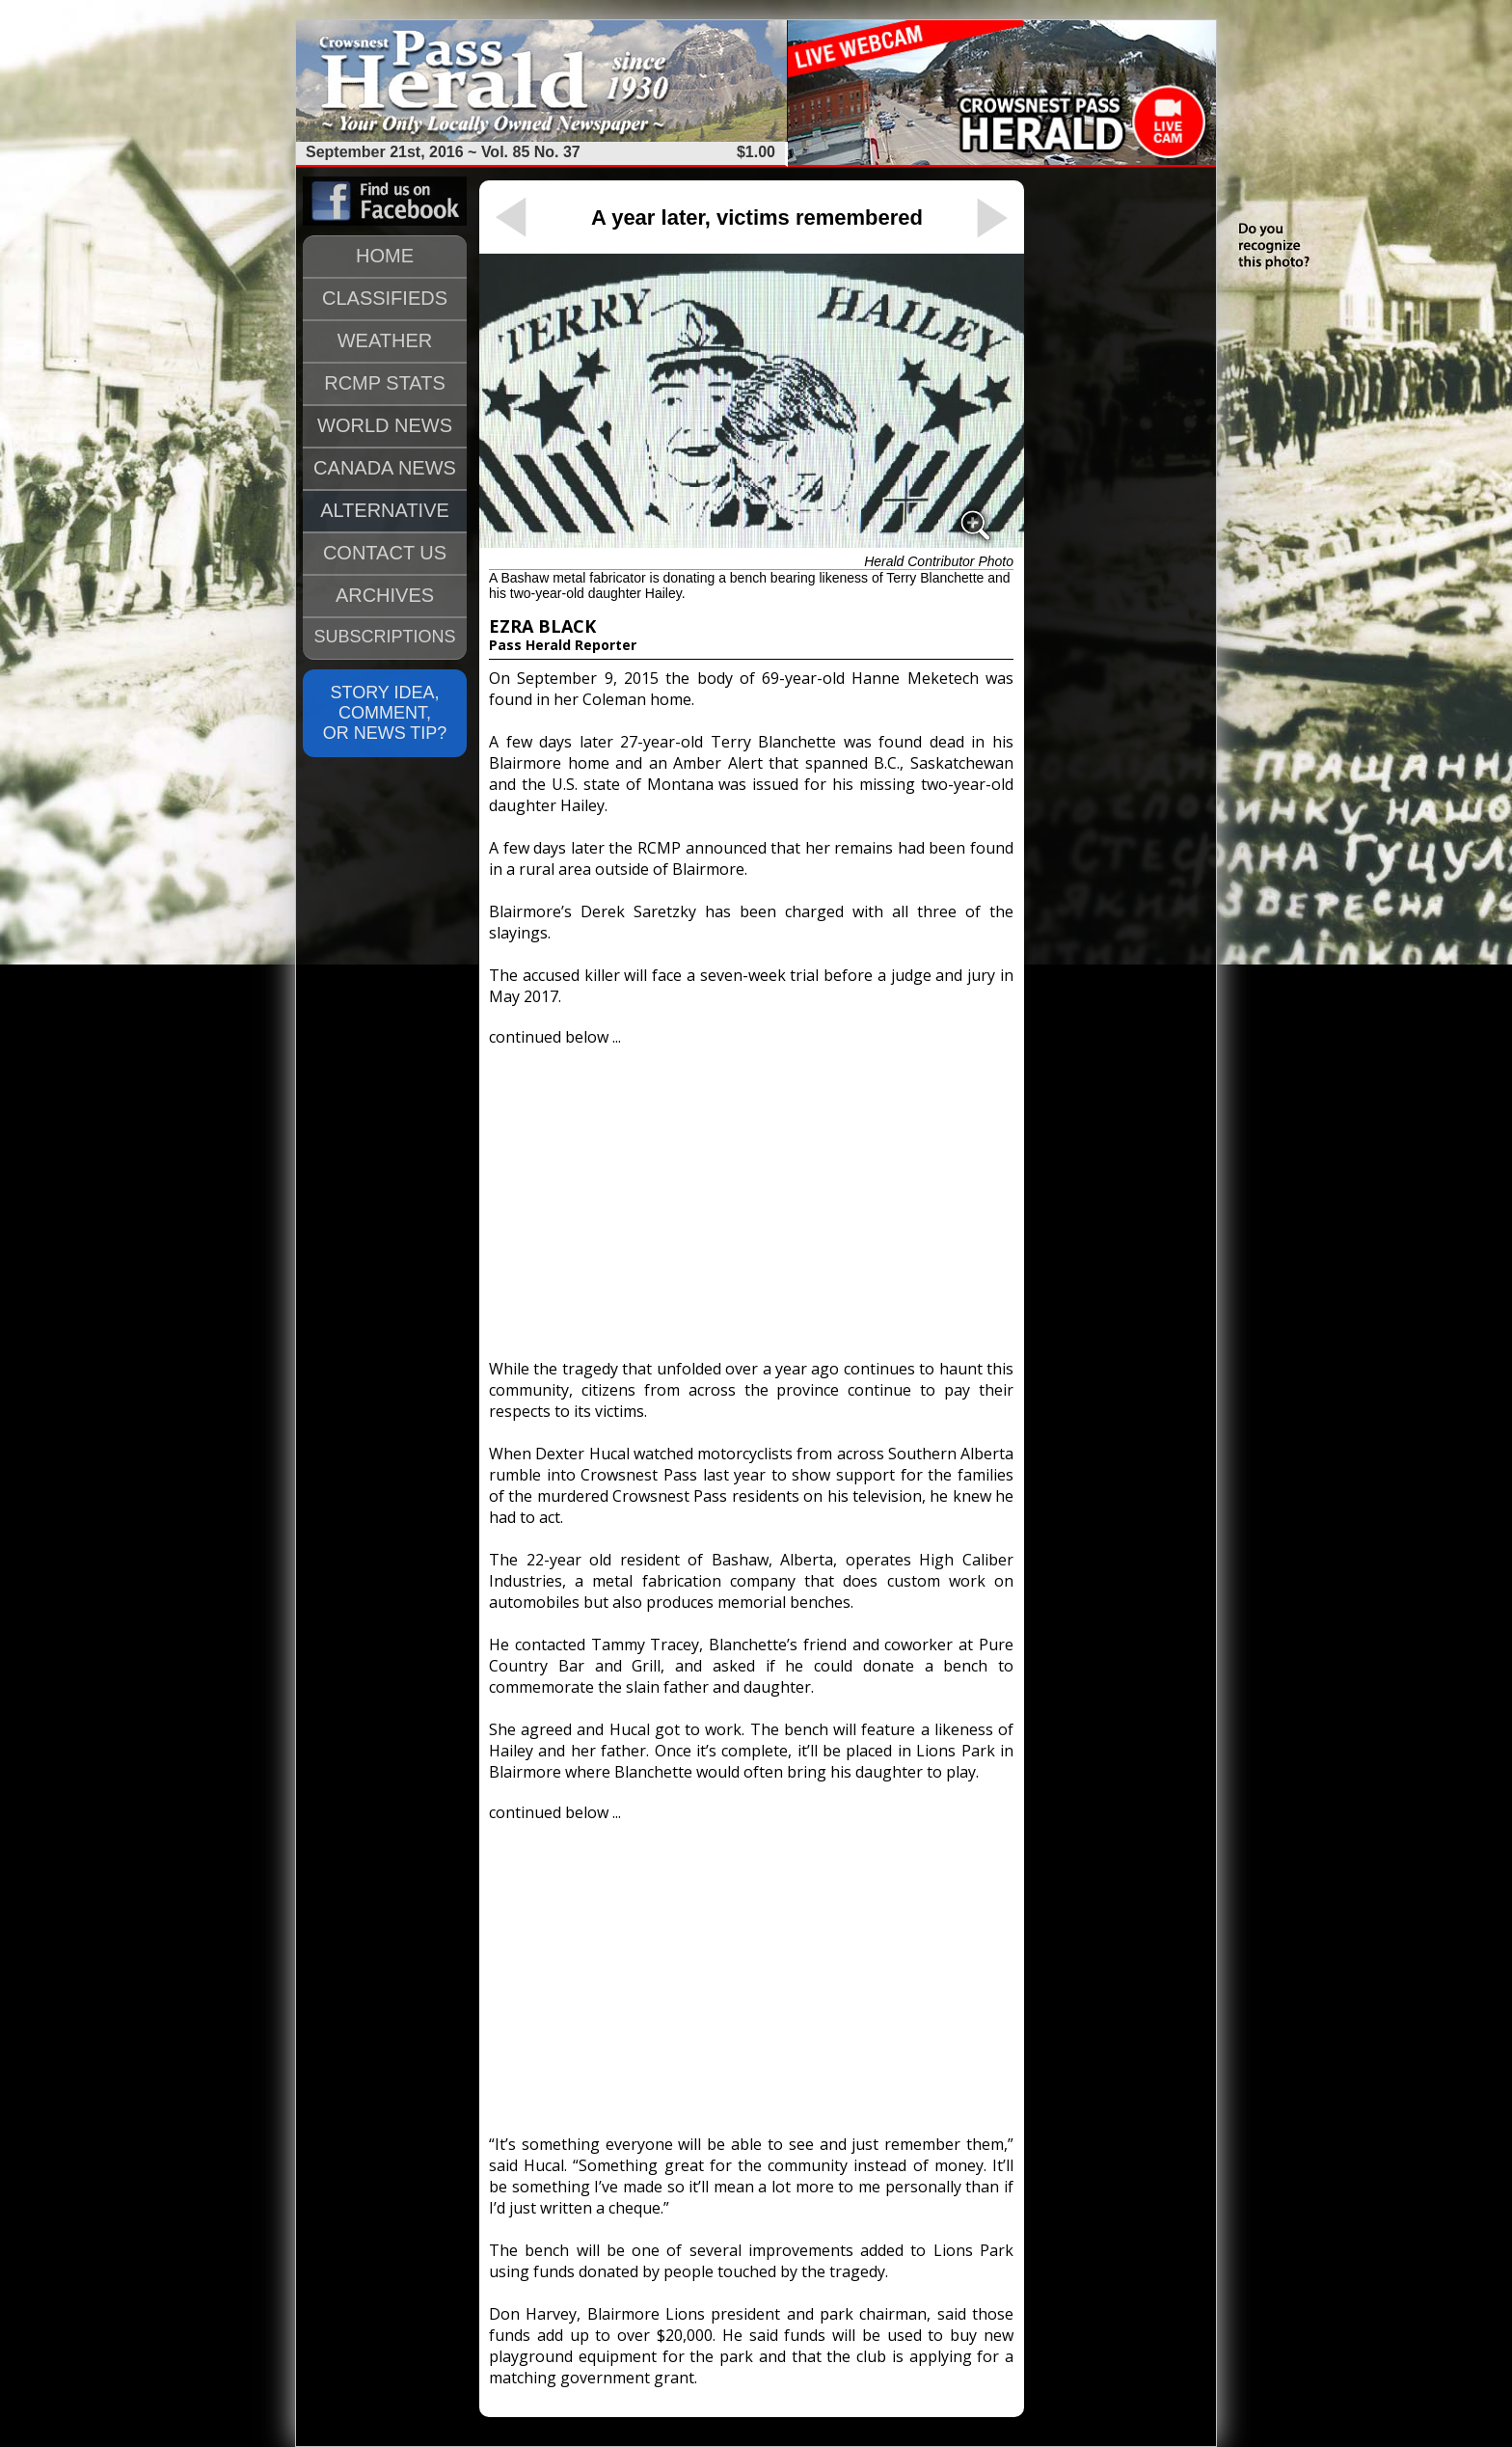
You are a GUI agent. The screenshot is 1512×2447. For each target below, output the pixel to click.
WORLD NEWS (384, 425)
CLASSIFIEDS (384, 298)
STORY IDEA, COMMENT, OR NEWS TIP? (385, 713)
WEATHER (385, 340)
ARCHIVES (385, 595)
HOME (385, 255)
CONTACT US (384, 552)
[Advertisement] (751, 1194)
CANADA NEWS (384, 467)
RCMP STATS (385, 383)
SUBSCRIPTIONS (384, 636)
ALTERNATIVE (384, 510)
